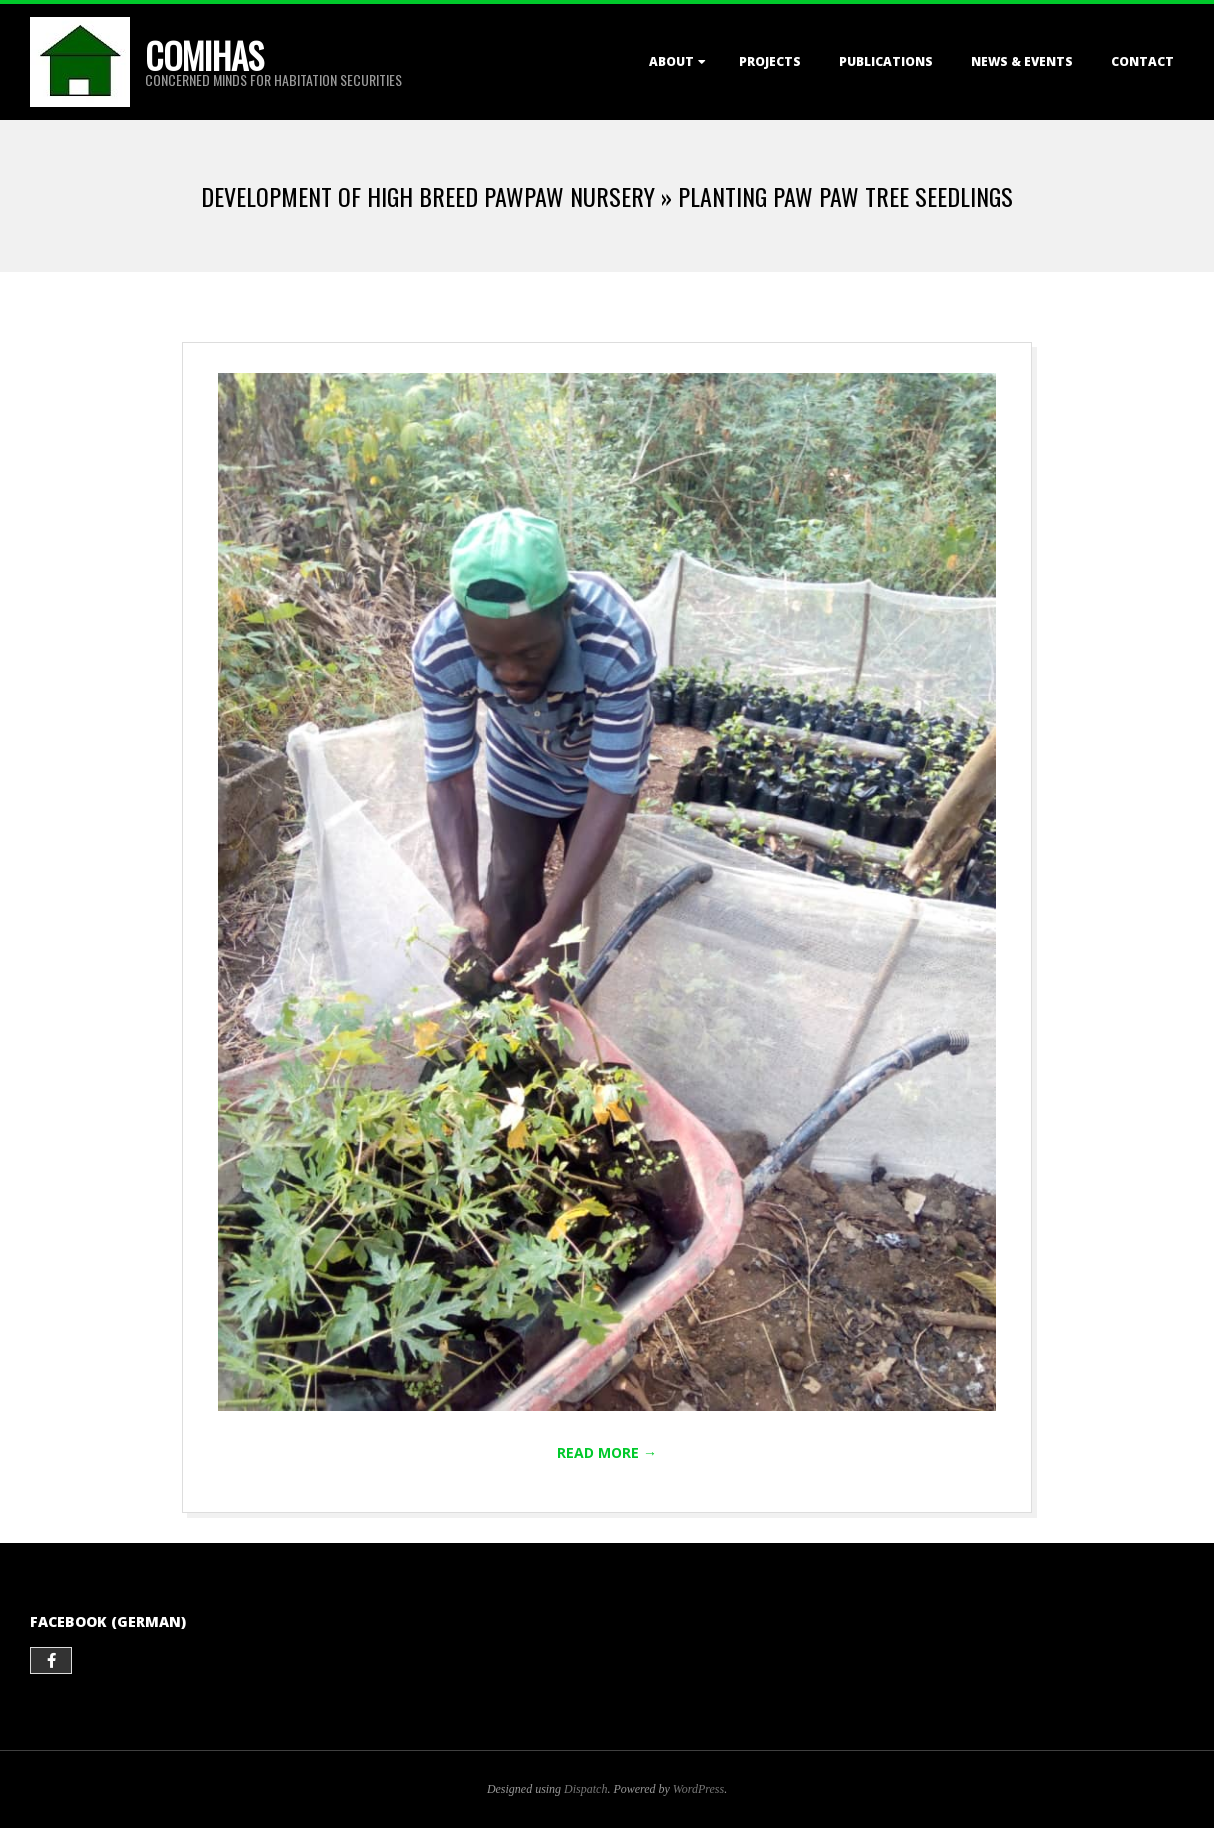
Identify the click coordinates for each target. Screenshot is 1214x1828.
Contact (1142, 61)
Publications (886, 61)
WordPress (698, 1789)
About (671, 61)
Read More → (607, 1452)
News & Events (1022, 61)
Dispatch (585, 1789)
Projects (770, 61)
